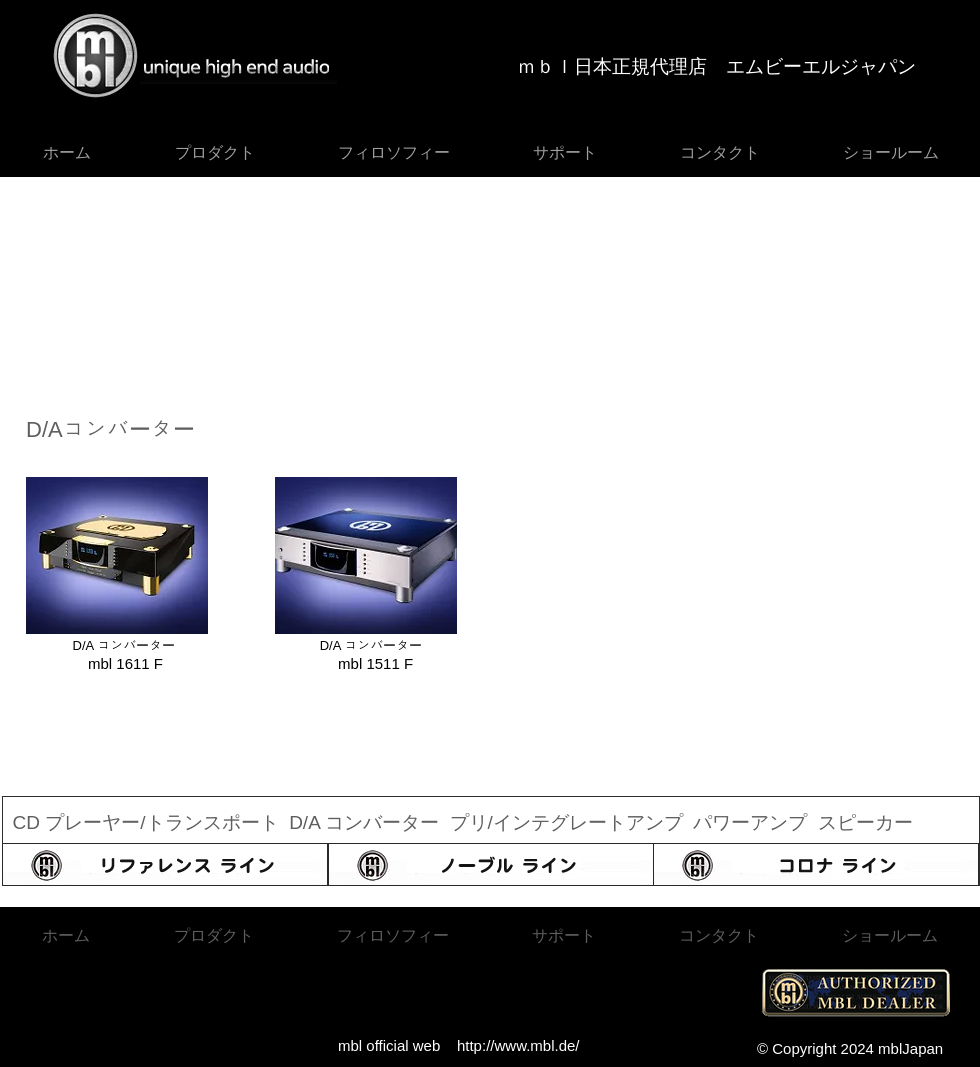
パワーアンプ (750, 822)
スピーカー (865, 822)
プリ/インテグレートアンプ (566, 822)
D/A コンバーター (366, 822)
